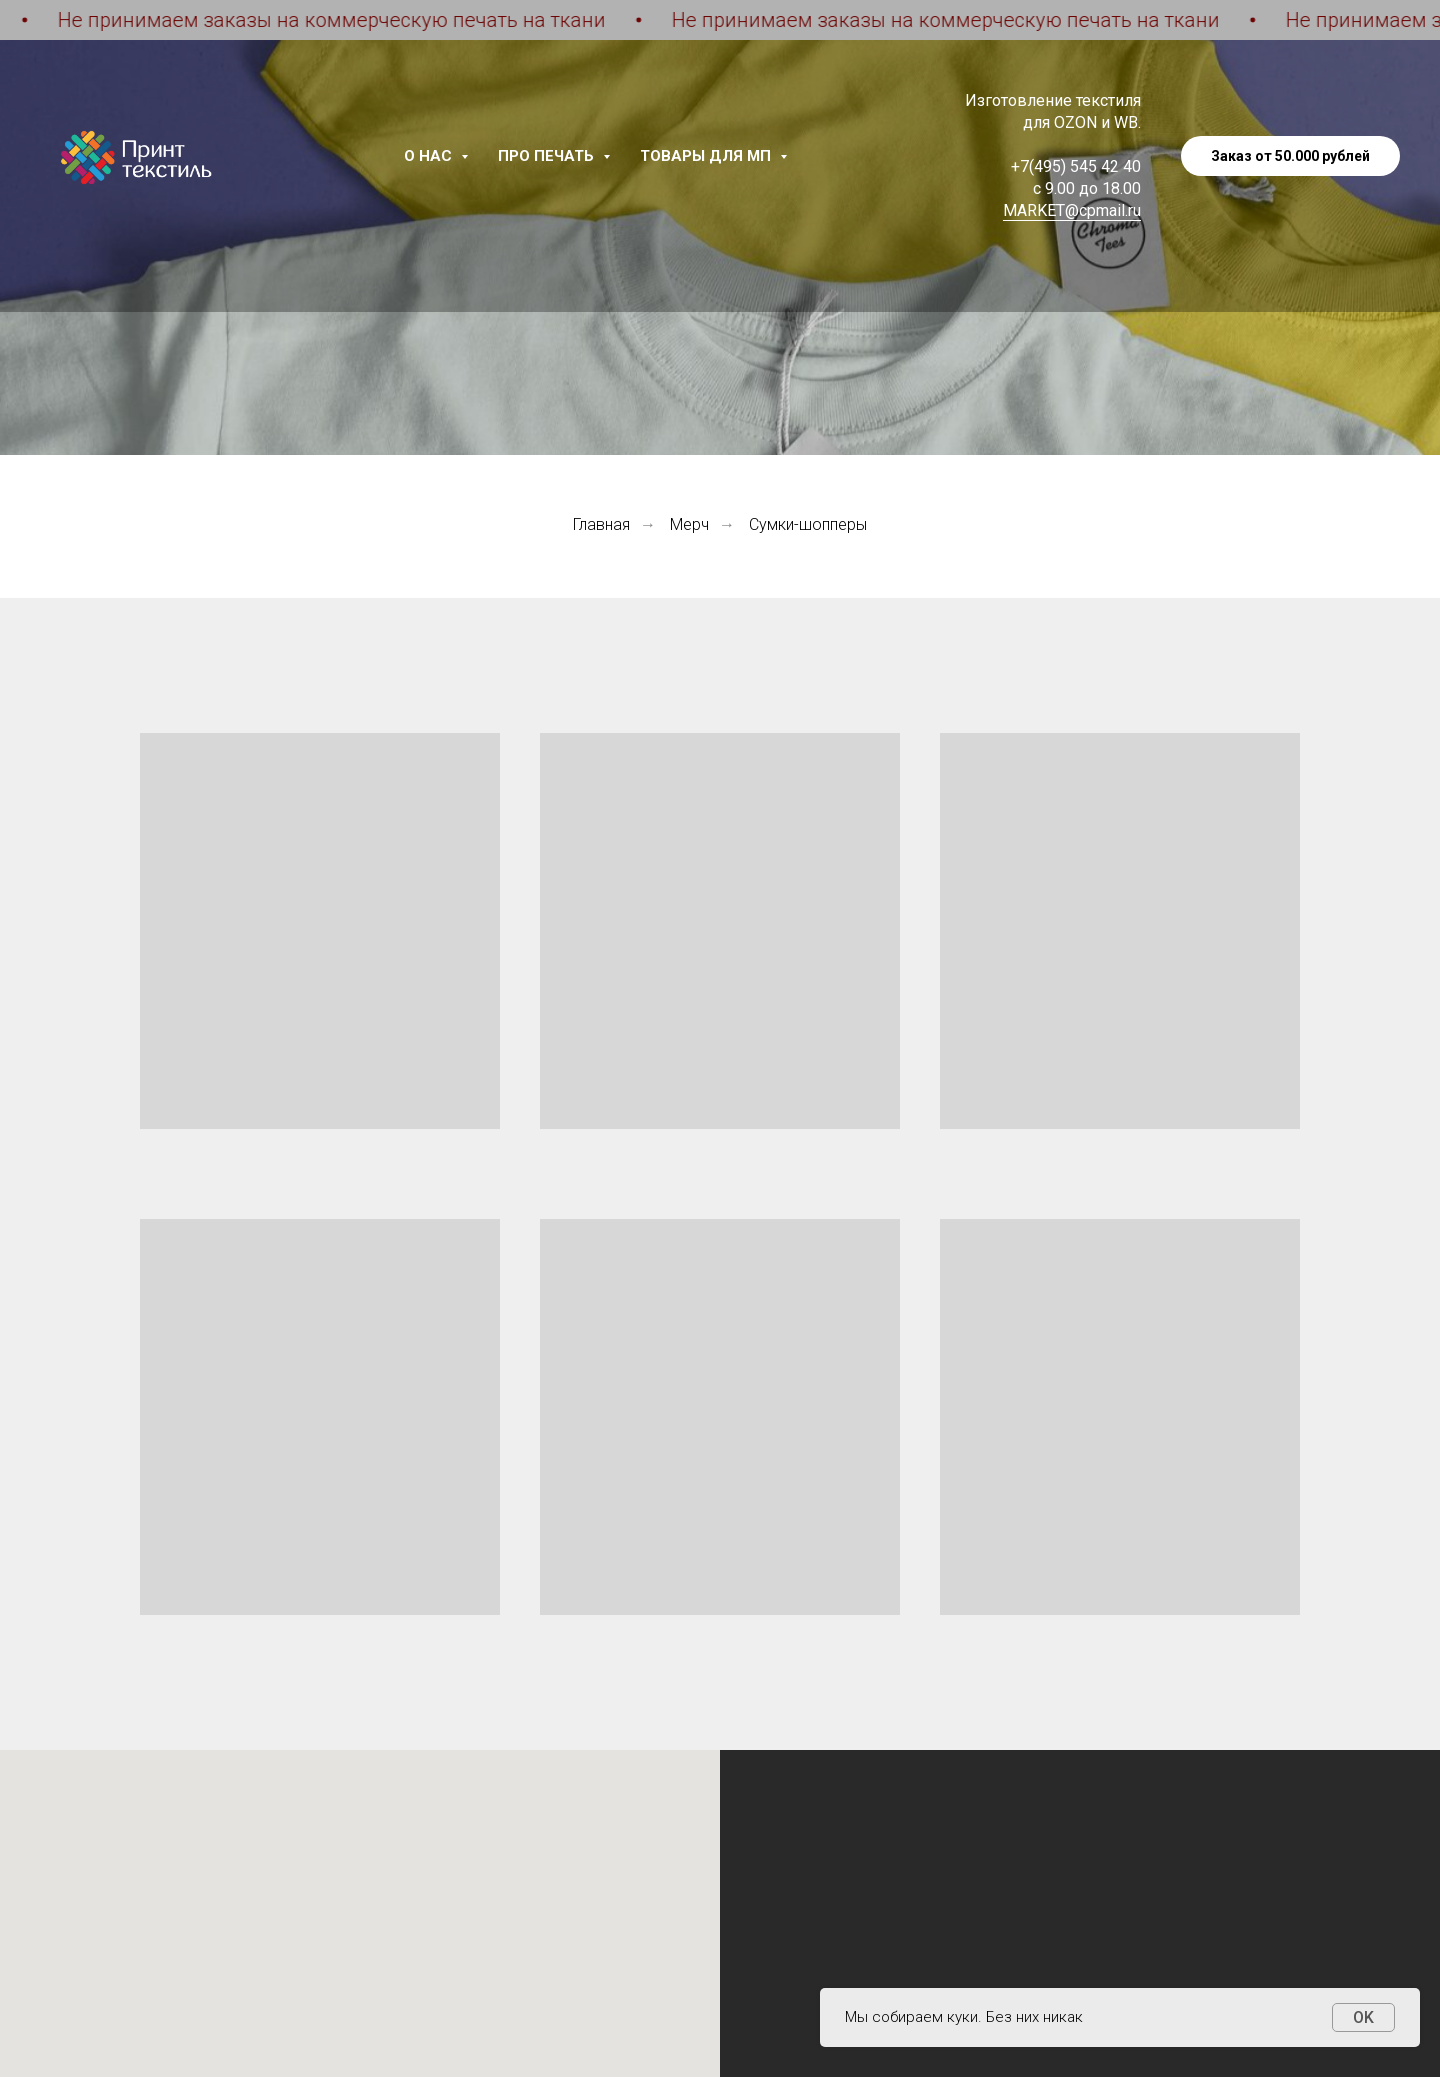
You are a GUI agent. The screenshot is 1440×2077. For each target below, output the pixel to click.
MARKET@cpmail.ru (1072, 210)
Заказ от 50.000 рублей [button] (1290, 156)
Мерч (689, 524)
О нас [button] (430, 156)
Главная (601, 524)
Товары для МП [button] (707, 156)
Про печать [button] (548, 156)
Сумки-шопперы (808, 524)
